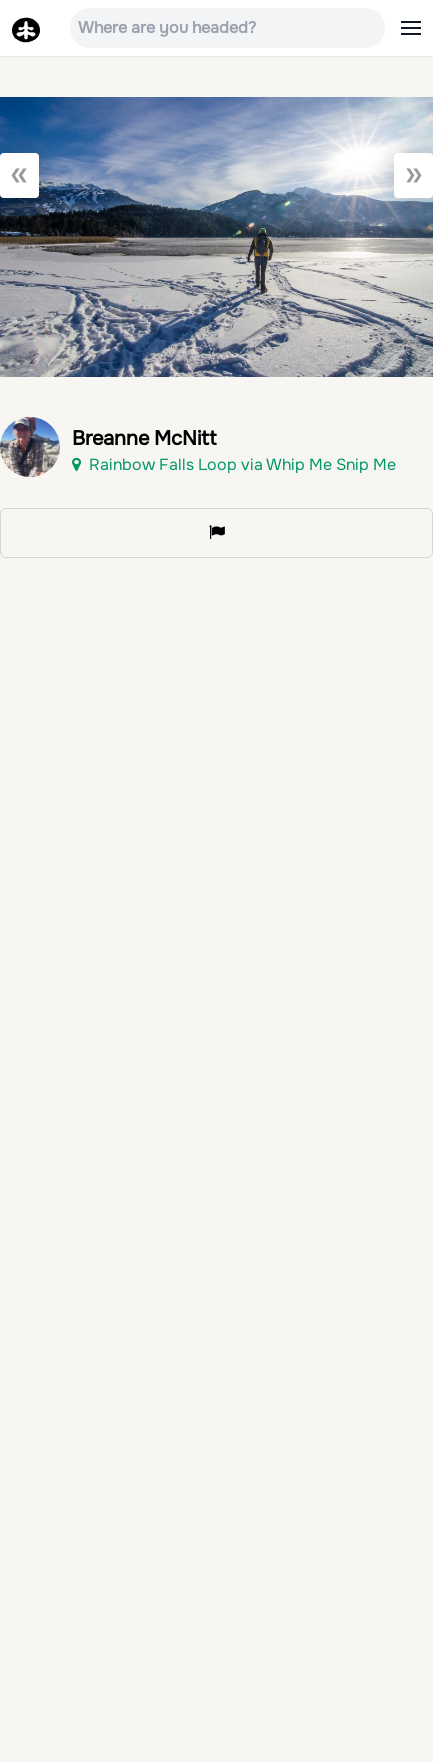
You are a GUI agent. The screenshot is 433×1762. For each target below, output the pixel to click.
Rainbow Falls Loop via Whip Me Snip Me (234, 464)
